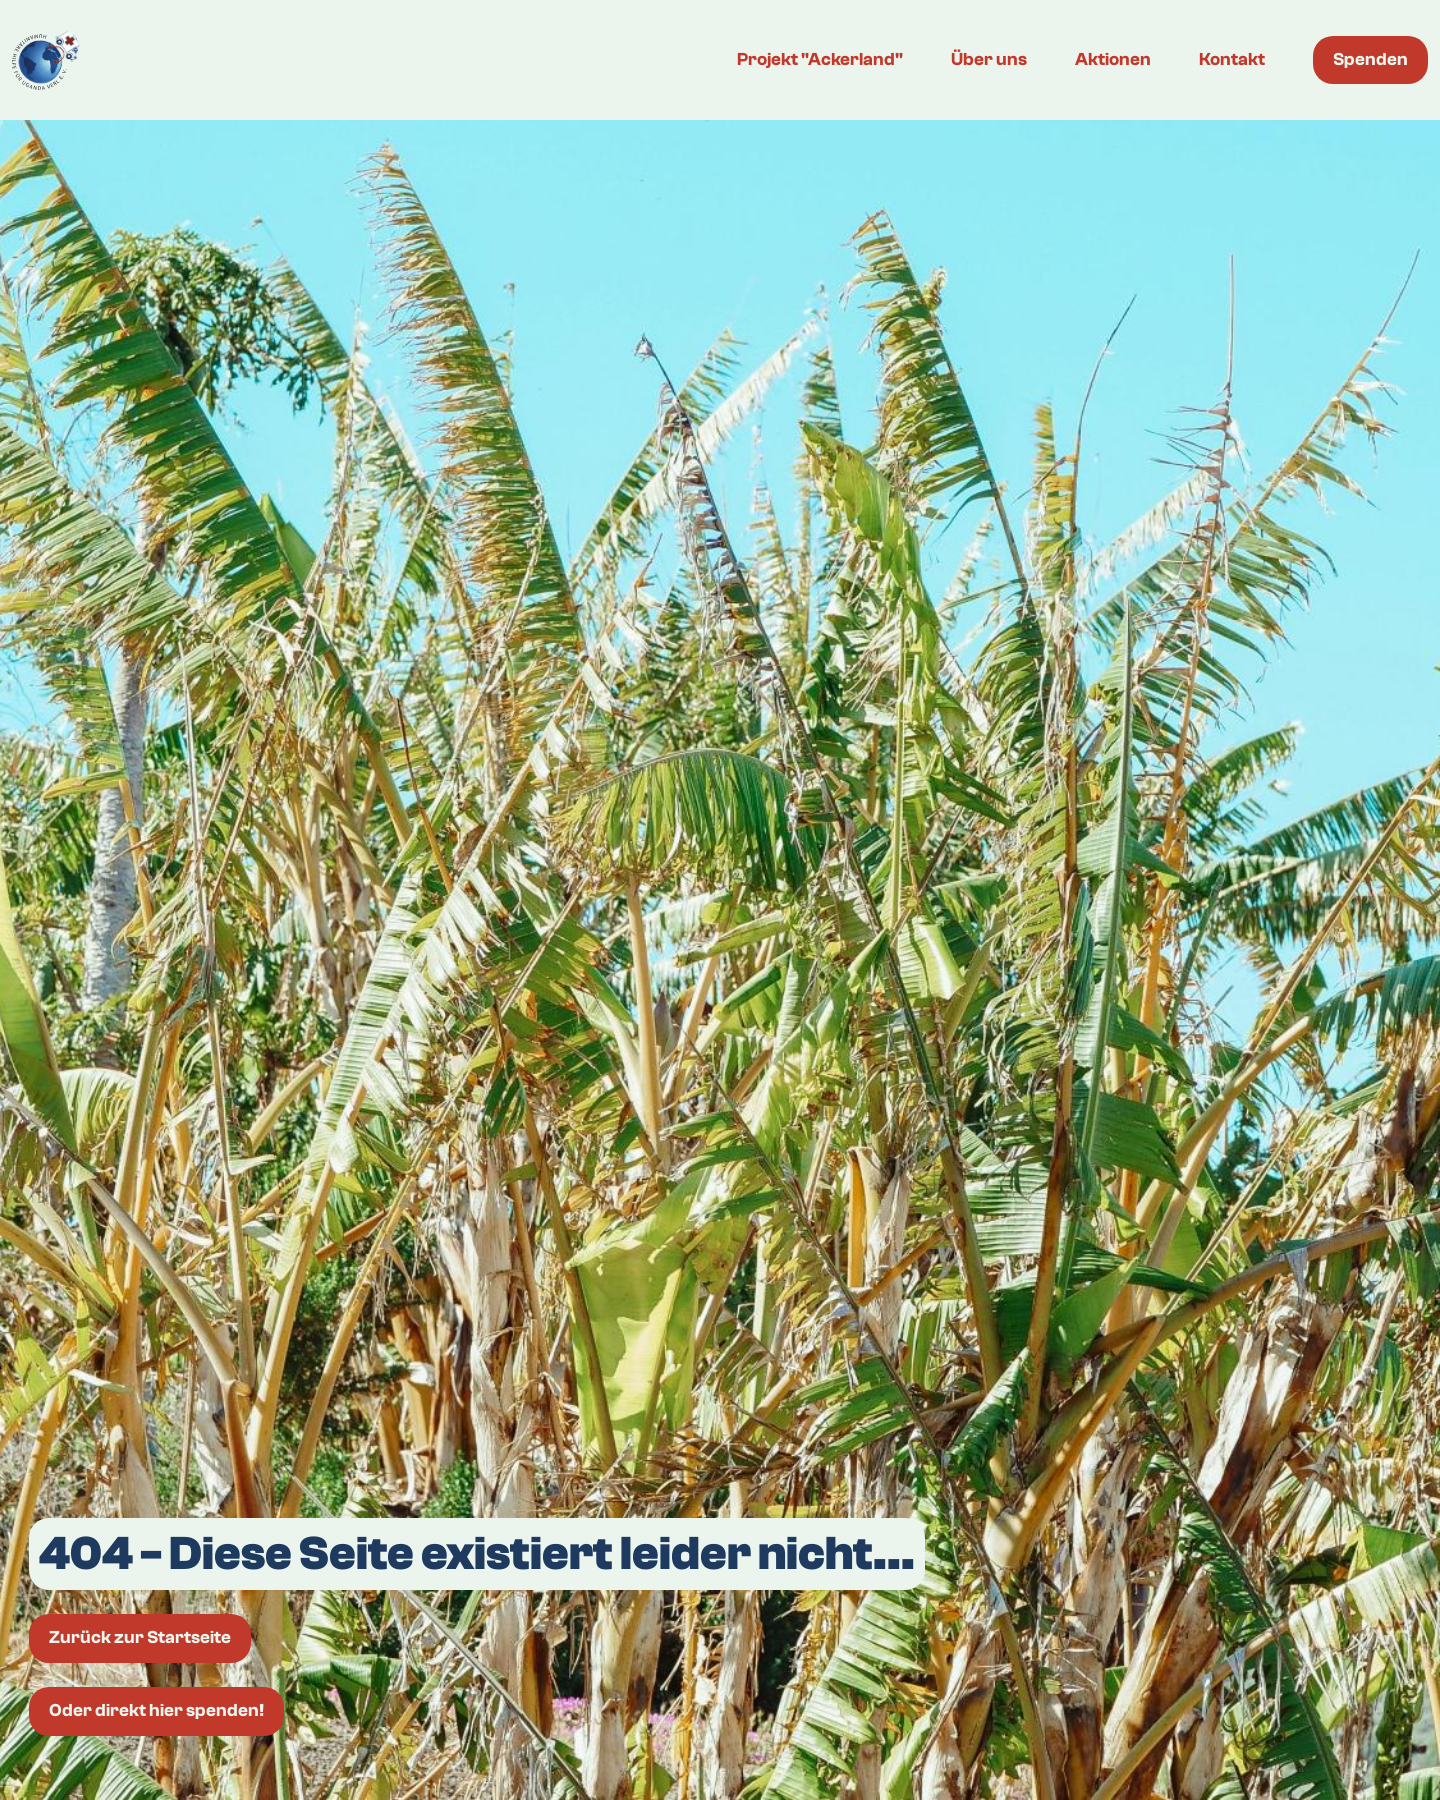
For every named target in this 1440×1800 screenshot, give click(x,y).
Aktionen (1113, 59)
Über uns (989, 59)
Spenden (1370, 59)
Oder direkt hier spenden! (156, 1710)
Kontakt (1232, 59)
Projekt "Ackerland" (820, 59)
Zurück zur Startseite (140, 1637)
